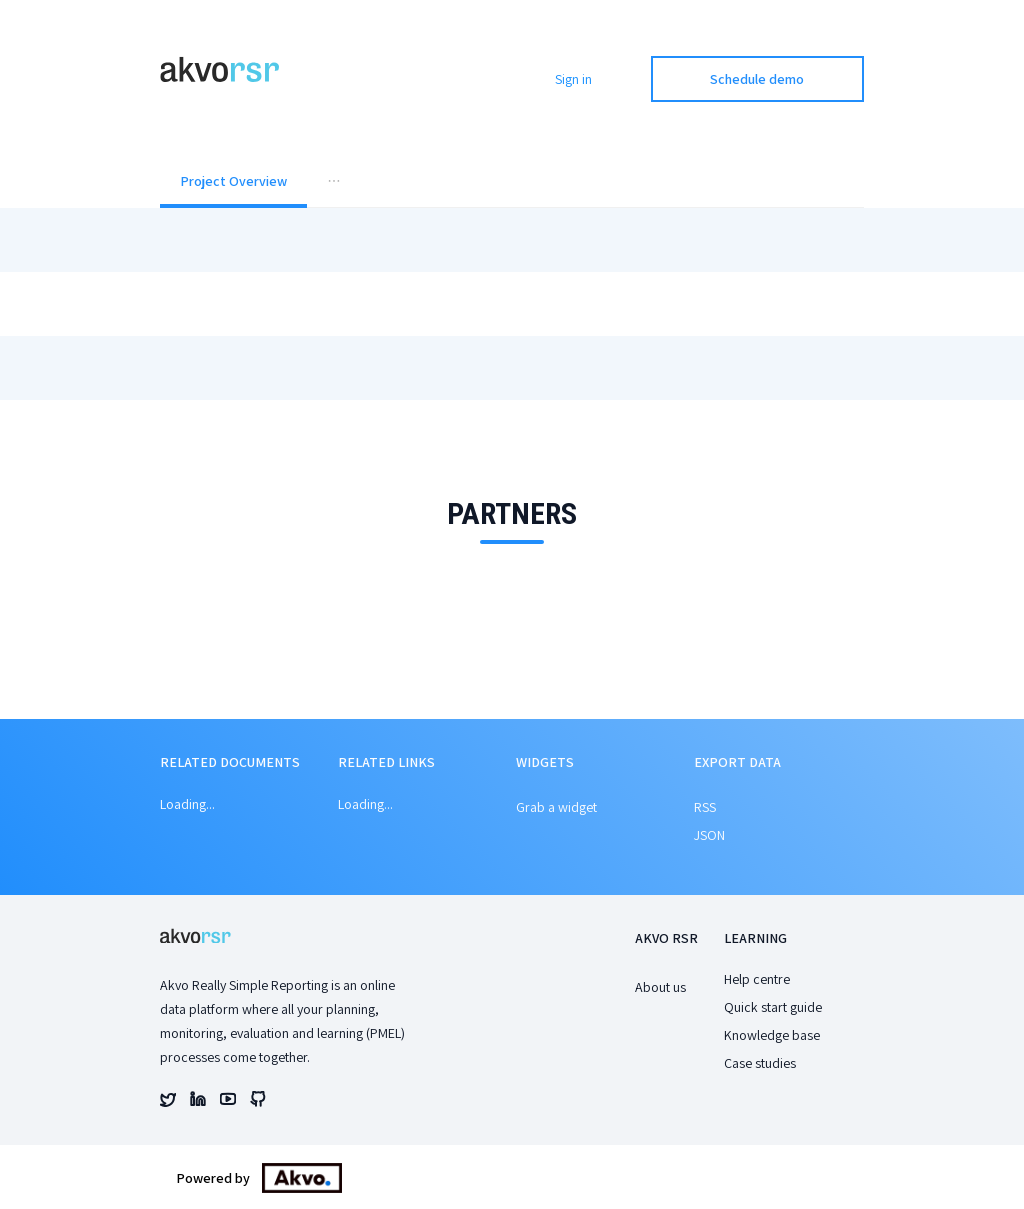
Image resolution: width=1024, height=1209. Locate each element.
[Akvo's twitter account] (168, 1102)
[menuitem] (233, 183)
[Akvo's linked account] (198, 1102)
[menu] (512, 183)
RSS (705, 807)
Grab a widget (556, 807)
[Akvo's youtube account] (228, 1102)
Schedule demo (757, 79)
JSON (709, 835)
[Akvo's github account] (258, 1102)
